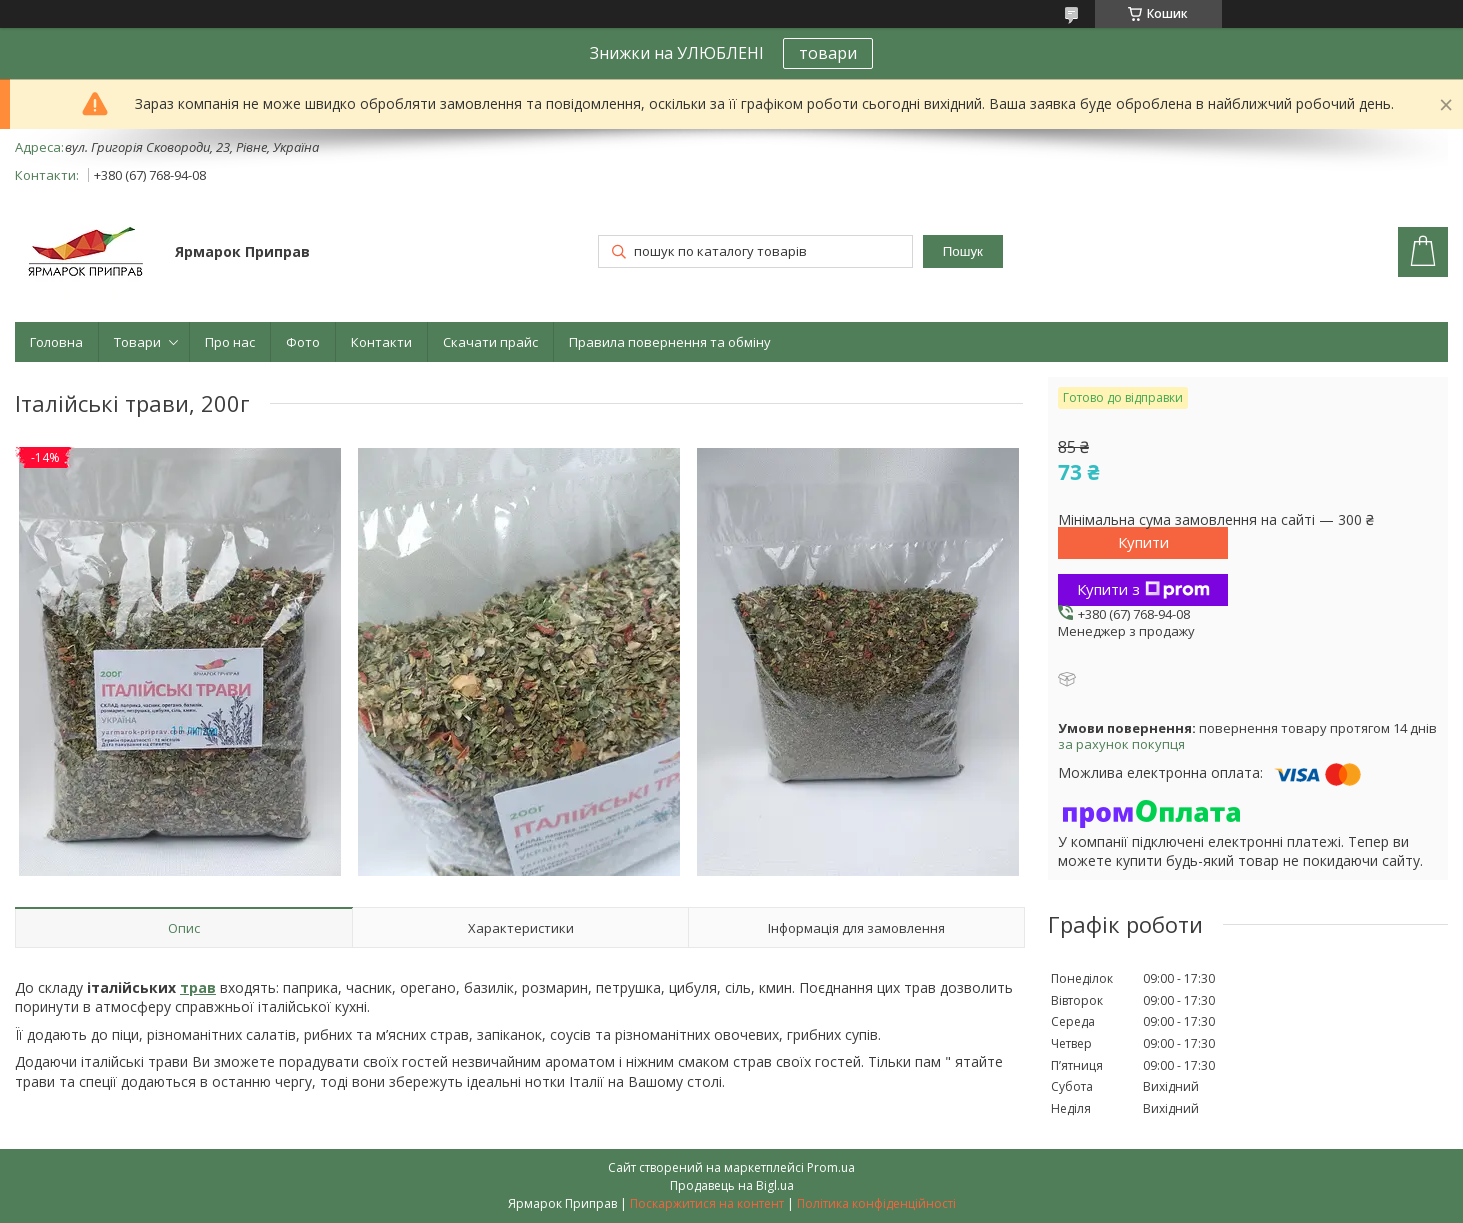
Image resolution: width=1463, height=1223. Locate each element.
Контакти (381, 342)
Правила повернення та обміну (670, 342)
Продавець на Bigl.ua (732, 1185)
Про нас (230, 342)
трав (198, 987)
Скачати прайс (490, 342)
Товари (137, 342)
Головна (56, 342)
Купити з (1143, 589)
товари (828, 53)
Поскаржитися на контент (707, 1203)
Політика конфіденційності (876, 1203)
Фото (303, 342)
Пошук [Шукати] (963, 251)
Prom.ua (831, 1167)
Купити (1143, 542)
